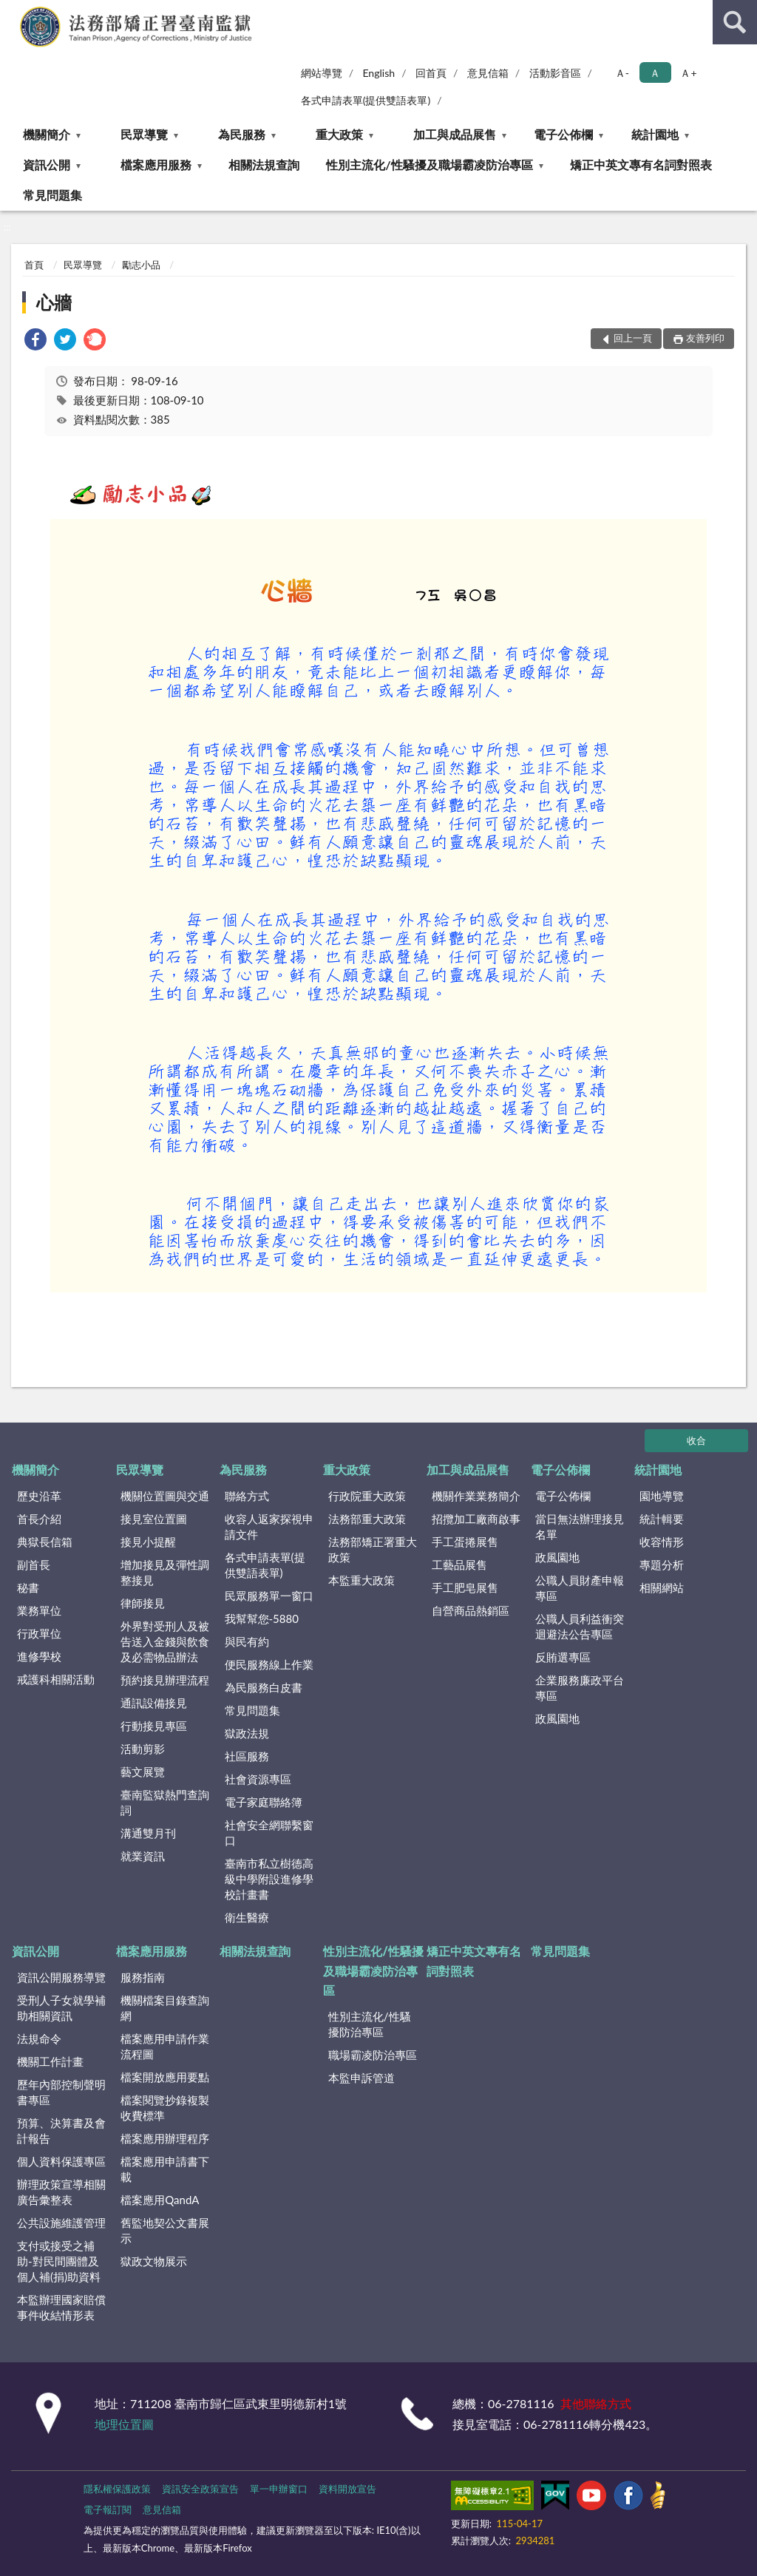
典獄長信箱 (44, 1541)
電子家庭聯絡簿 (263, 1802)
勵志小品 (141, 265)
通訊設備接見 (153, 1702)
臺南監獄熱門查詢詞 (164, 1802)
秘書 (28, 1587)
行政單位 (39, 1633)
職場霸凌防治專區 (372, 2054)
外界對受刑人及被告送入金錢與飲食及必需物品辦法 (164, 1641)
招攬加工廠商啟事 (476, 1518)
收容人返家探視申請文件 (269, 1526)
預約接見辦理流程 (164, 1680)
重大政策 (339, 134)
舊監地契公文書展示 (164, 2230)
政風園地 (557, 1557)
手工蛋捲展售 (465, 1541)
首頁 (34, 265)
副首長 (33, 1564)
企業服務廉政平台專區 (579, 1687)
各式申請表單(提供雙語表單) (366, 100)
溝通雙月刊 (148, 1833)
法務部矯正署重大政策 (372, 1549)
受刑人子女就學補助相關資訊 (61, 2007)
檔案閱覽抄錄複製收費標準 (164, 2107)
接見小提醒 (148, 1541)
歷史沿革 (39, 1495)
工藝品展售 (459, 1564)
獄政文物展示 (153, 2261)
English (378, 73)
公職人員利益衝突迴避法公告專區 (579, 1626)
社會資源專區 (258, 1779)
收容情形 (661, 1541)
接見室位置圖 (153, 1518)
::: (12, 11)
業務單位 (39, 1610)
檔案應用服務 (155, 164)
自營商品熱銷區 (470, 1610)
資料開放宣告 (347, 2489)
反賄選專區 (563, 1657)
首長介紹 (39, 1518)
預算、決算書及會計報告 (61, 2130)
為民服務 (241, 134)
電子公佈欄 (563, 134)
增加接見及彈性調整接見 (164, 1572)
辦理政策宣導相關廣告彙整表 (61, 2191)
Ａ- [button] (622, 73)
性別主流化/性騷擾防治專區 (369, 2024)
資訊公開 (46, 164)
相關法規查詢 (263, 164)
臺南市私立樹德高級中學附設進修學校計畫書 (269, 1879)
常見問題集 (52, 195)
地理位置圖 (124, 2424)
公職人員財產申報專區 (579, 1587)
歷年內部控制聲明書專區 (61, 2092)
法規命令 (39, 2038)
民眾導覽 (144, 134)
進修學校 (39, 1656)
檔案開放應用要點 (164, 2077)
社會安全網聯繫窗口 (269, 1832)
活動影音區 (555, 73)
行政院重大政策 (367, 1495)
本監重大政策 (361, 1580)
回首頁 (431, 73)
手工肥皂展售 (465, 1587)
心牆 (54, 302)
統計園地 (655, 134)
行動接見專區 (153, 1725)
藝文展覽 (142, 1771)
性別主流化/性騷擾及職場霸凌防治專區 (429, 164)
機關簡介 (46, 134)
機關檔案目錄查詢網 (164, 2007)
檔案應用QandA (159, 2199)
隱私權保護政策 (117, 2489)
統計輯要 (661, 1518)
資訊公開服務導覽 (61, 1977)
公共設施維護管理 (61, 2222)
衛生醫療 (247, 1917)
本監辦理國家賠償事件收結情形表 (61, 2307)
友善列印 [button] (705, 338)
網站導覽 (321, 73)
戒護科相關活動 (56, 1679)
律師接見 (142, 1603)
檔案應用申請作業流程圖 (164, 2046)
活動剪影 (142, 1748)
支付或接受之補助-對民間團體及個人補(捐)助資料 (59, 2261)
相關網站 (661, 1587)
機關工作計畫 (50, 2061)
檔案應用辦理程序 (164, 2138)
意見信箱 (488, 73)
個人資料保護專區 (61, 2161)
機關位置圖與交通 (164, 1495)
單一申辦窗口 (279, 2489)
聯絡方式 (247, 1495)
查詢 (735, 22)
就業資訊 (142, 1855)
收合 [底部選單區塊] (696, 1440)
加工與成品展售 (454, 134)
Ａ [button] (655, 73)
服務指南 (142, 1977)
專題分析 (661, 1564)
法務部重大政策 (367, 1518)
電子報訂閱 (108, 2509)
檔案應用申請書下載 (164, 2169)
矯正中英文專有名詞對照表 (641, 164)
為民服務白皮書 (263, 1687)
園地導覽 (661, 1495)
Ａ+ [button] (688, 73)
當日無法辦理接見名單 (579, 1526)
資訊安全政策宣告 (200, 2489)
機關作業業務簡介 (476, 1495)
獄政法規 (247, 1733)
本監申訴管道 (361, 2077)
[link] (35, 341)
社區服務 (247, 1756)
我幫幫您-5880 (262, 1618)
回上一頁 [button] (633, 338)
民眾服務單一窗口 (269, 1595)
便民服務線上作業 (269, 1664)
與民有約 (247, 1641)
